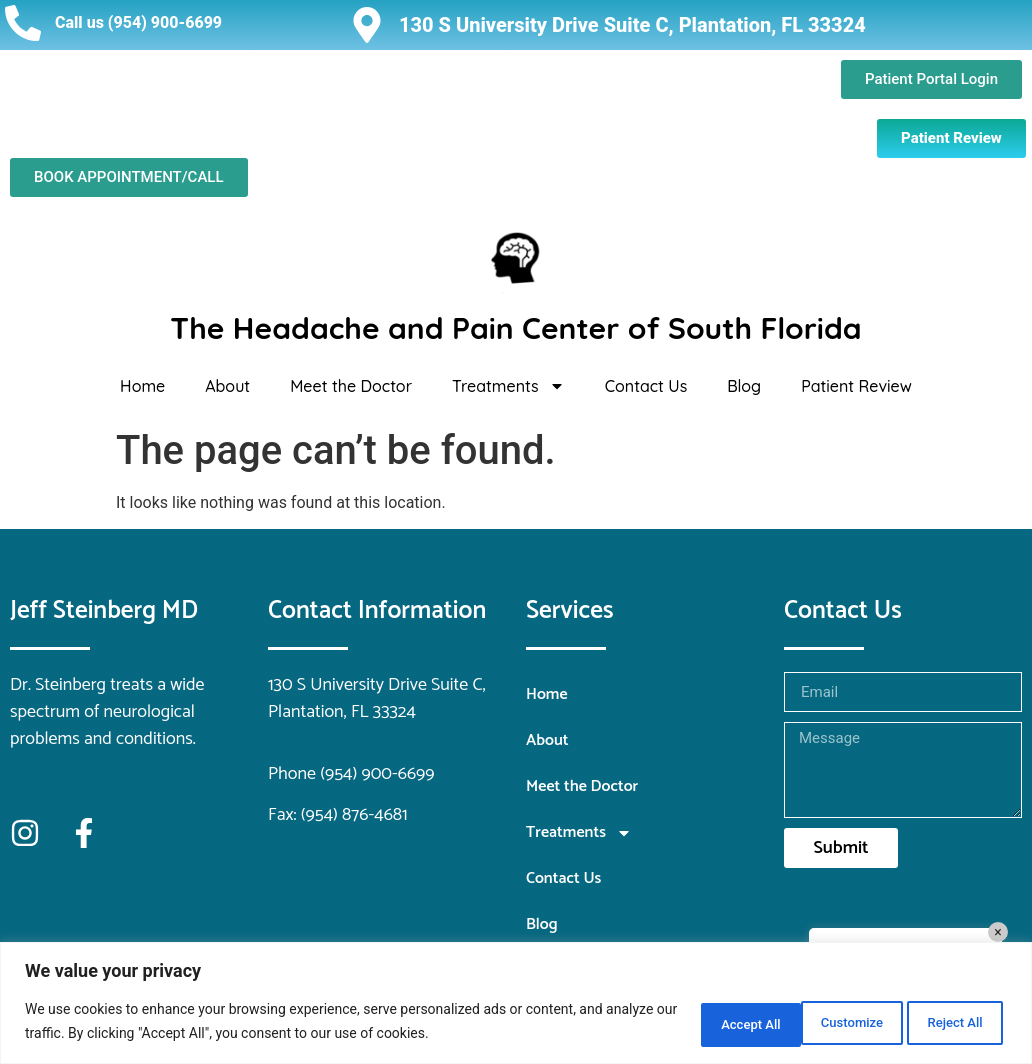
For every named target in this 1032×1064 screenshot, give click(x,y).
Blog (744, 386)
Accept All (946, 1023)
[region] (516, 1004)
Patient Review (856, 386)
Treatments (508, 386)
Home (142, 386)
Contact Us (646, 386)
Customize (689, 1023)
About (227, 386)
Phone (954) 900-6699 (351, 774)
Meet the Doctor (351, 386)
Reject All (818, 1023)
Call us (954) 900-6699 (138, 22)
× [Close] (997, 932)
